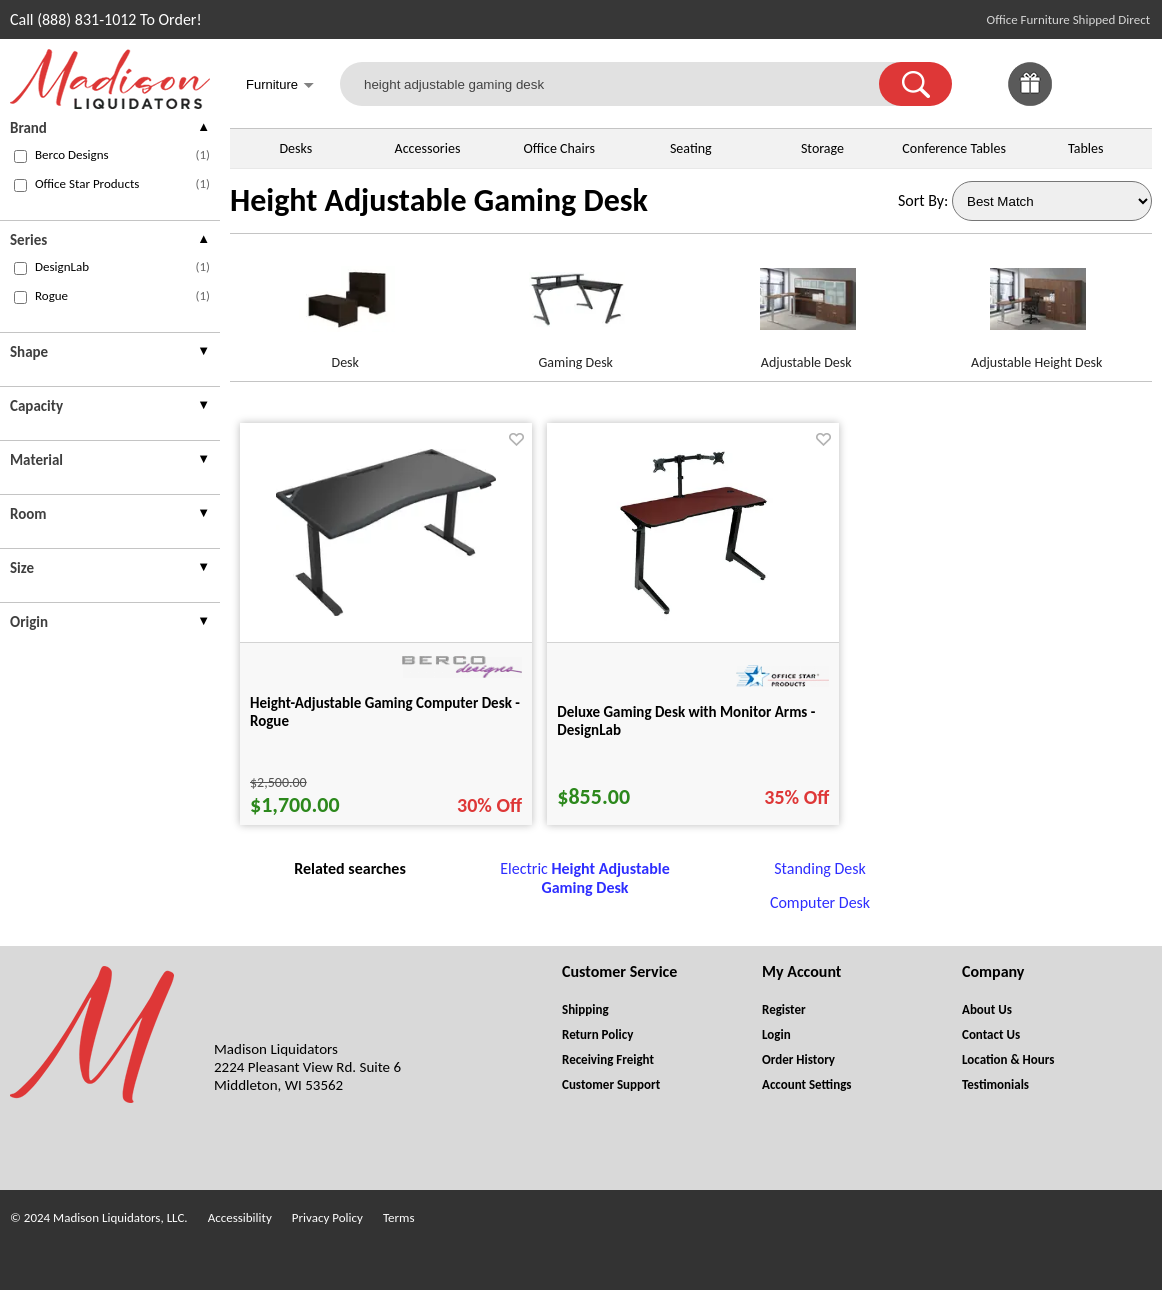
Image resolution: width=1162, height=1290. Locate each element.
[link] (1130, 84)
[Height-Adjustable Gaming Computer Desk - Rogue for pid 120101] (386, 610)
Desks (295, 148)
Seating (691, 148)
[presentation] (110, 130)
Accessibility (240, 1217)
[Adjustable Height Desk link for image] (1037, 307)
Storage (822, 148)
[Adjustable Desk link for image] (806, 307)
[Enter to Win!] (1030, 100)
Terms (399, 1217)
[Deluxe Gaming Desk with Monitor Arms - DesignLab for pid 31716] (693, 617)
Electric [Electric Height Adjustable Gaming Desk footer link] (584, 878)
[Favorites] (1080, 100)
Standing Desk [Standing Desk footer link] (820, 868)
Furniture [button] (280, 86)
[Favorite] (516, 439)
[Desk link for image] (345, 307)
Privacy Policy (327, 1217)
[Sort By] (1052, 201)
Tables (1085, 148)
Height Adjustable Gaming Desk (439, 200)
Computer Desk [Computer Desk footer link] (820, 902)
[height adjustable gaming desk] (622, 84)
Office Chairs (558, 148)
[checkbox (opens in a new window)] (20, 156)
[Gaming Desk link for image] (576, 307)
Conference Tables (954, 148)
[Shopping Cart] (1130, 84)
